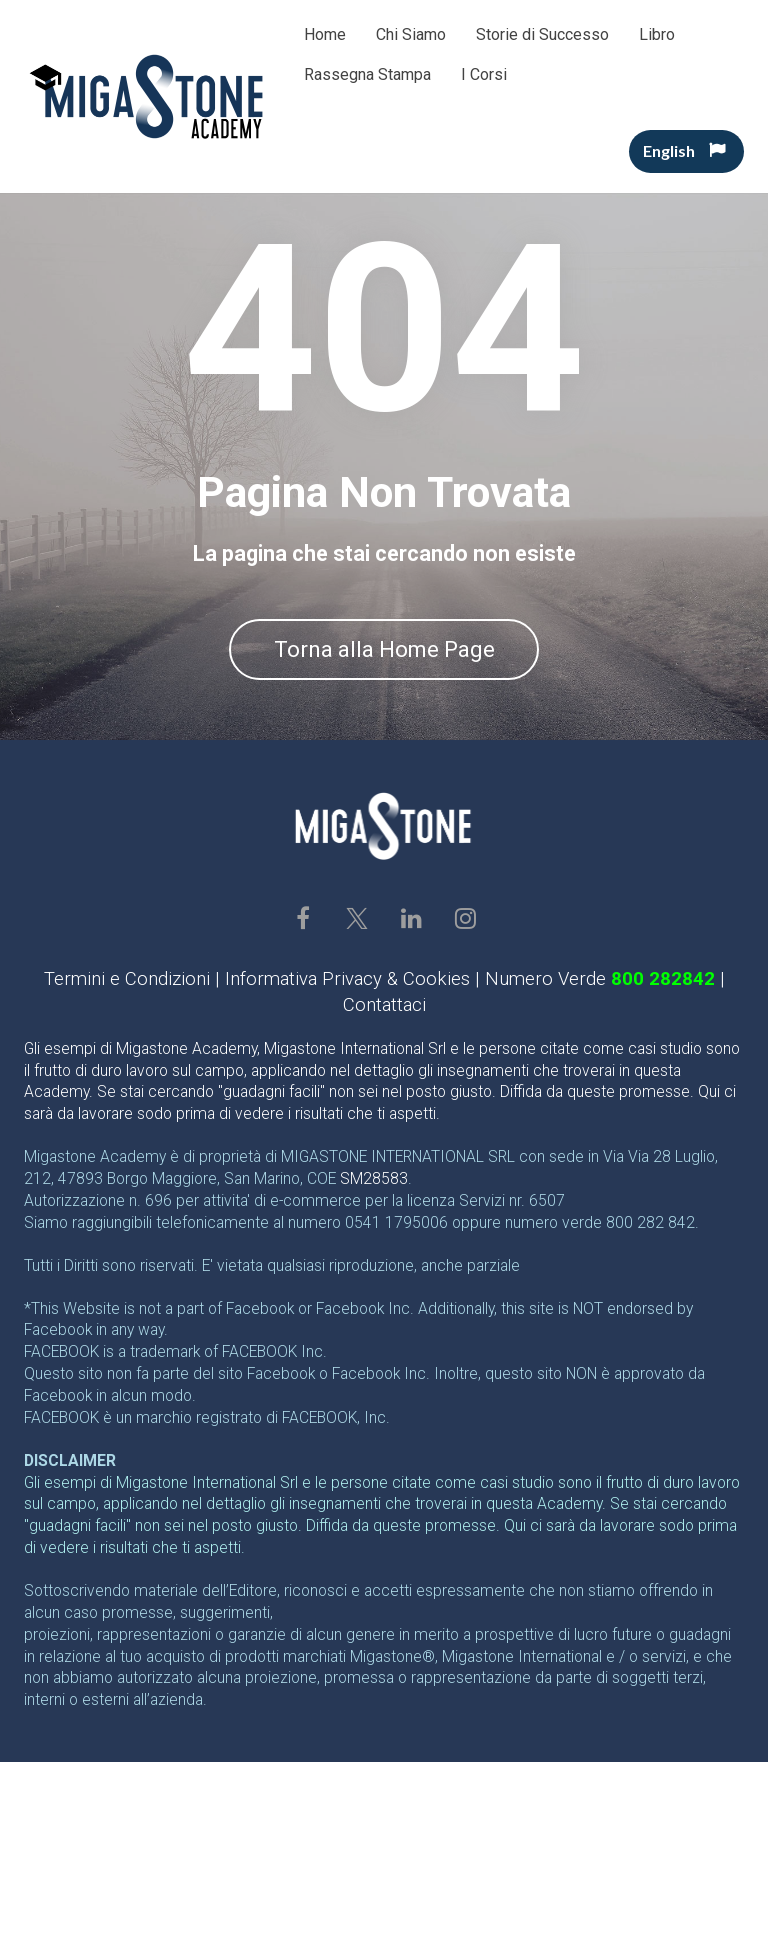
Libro (657, 34)
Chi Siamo (411, 34)
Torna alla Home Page (384, 649)
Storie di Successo (542, 34)
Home (325, 34)
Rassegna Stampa (367, 74)
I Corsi (484, 74)
